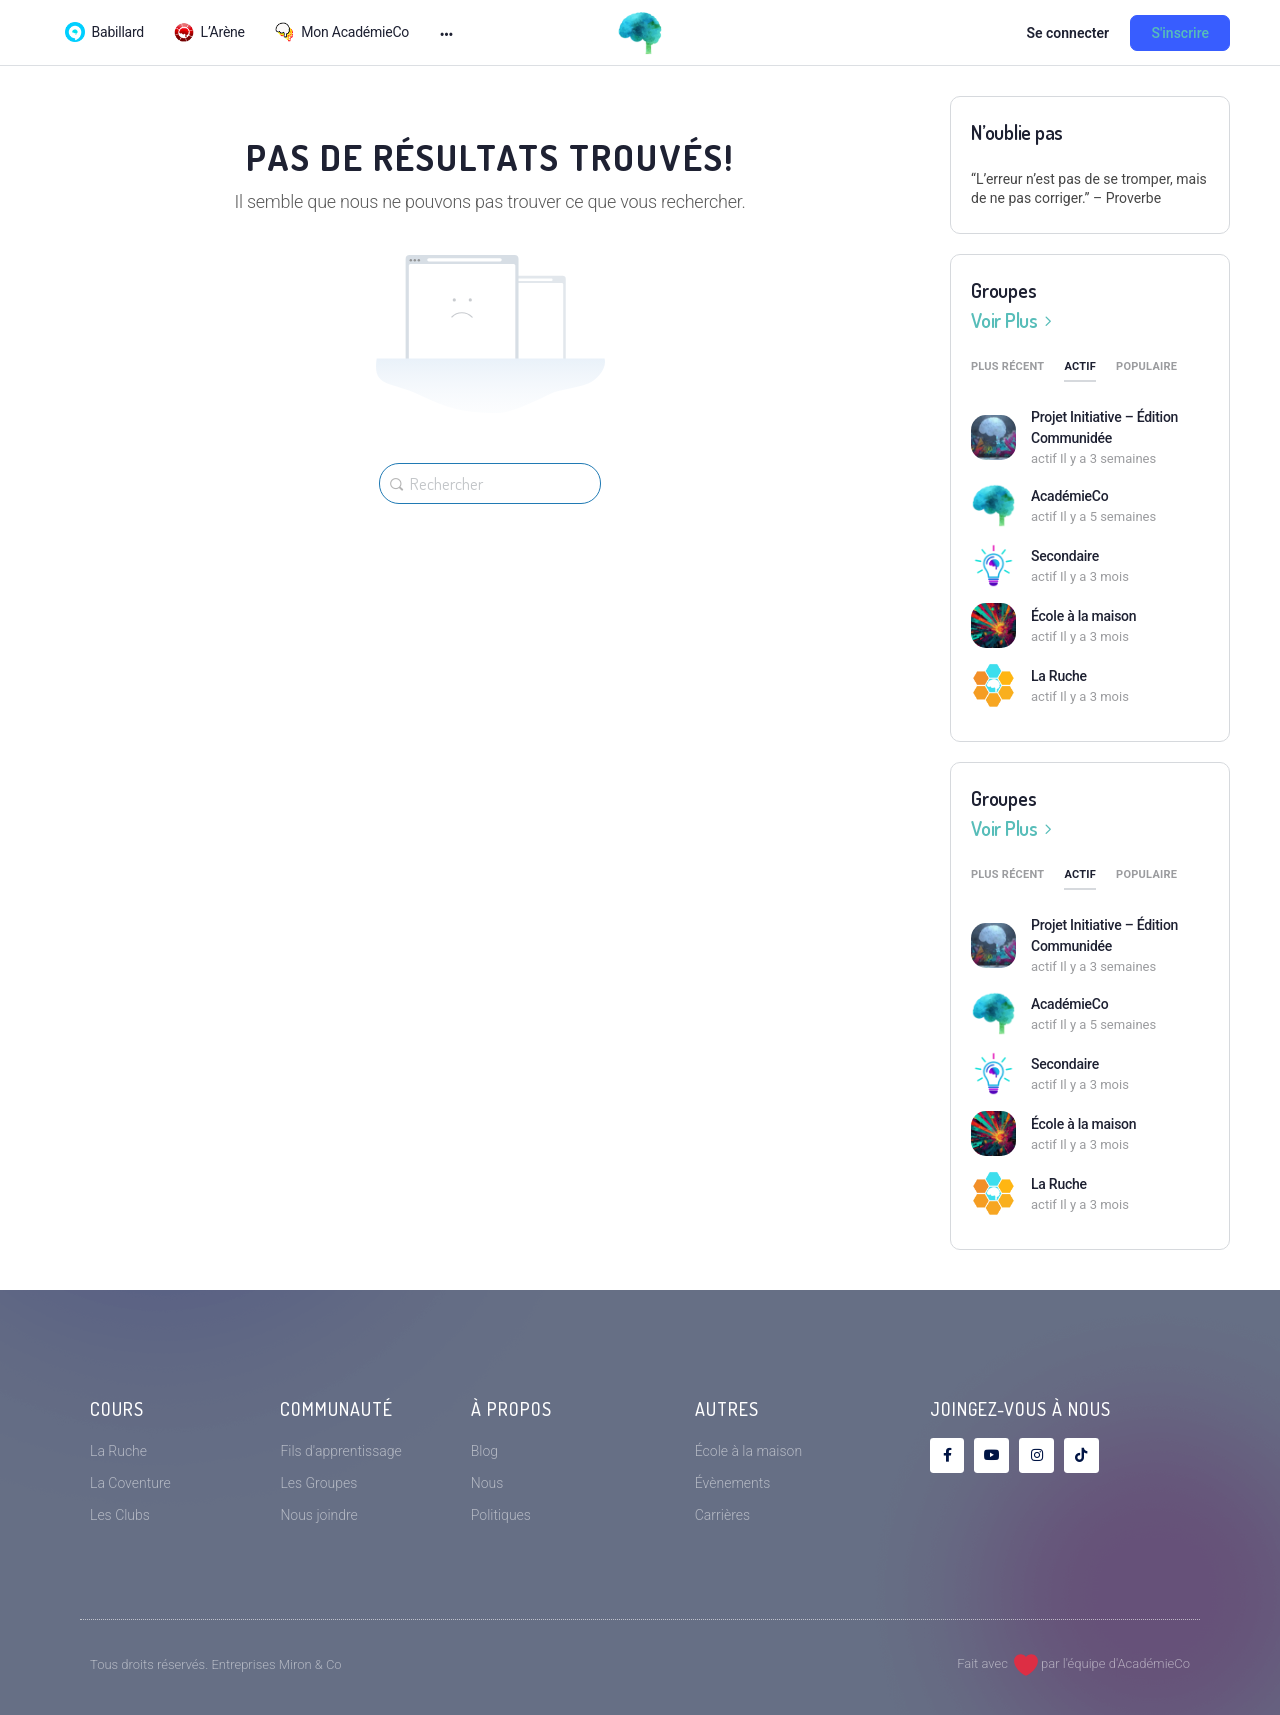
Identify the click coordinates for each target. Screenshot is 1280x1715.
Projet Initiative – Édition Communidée (1104, 427)
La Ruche (1059, 676)
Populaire (1146, 366)
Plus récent (1007, 366)
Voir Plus (1014, 320)
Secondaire (1065, 556)
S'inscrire (1180, 33)
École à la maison (1083, 616)
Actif (1080, 366)
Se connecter (1067, 33)
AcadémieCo (1069, 496)
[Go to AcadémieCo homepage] (640, 31)
